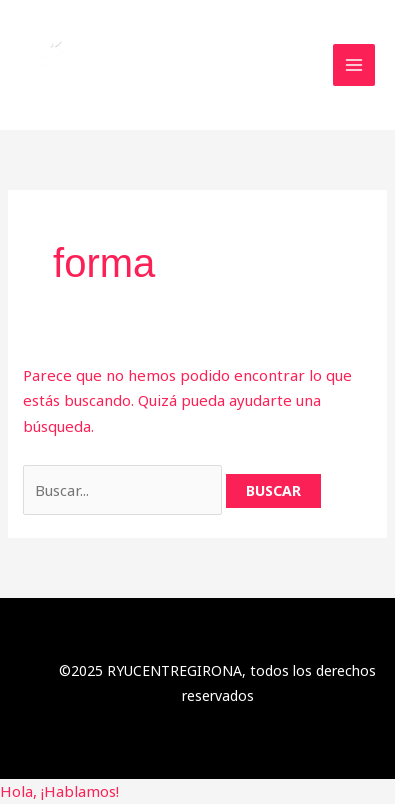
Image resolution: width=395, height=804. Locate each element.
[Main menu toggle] (354, 65)
